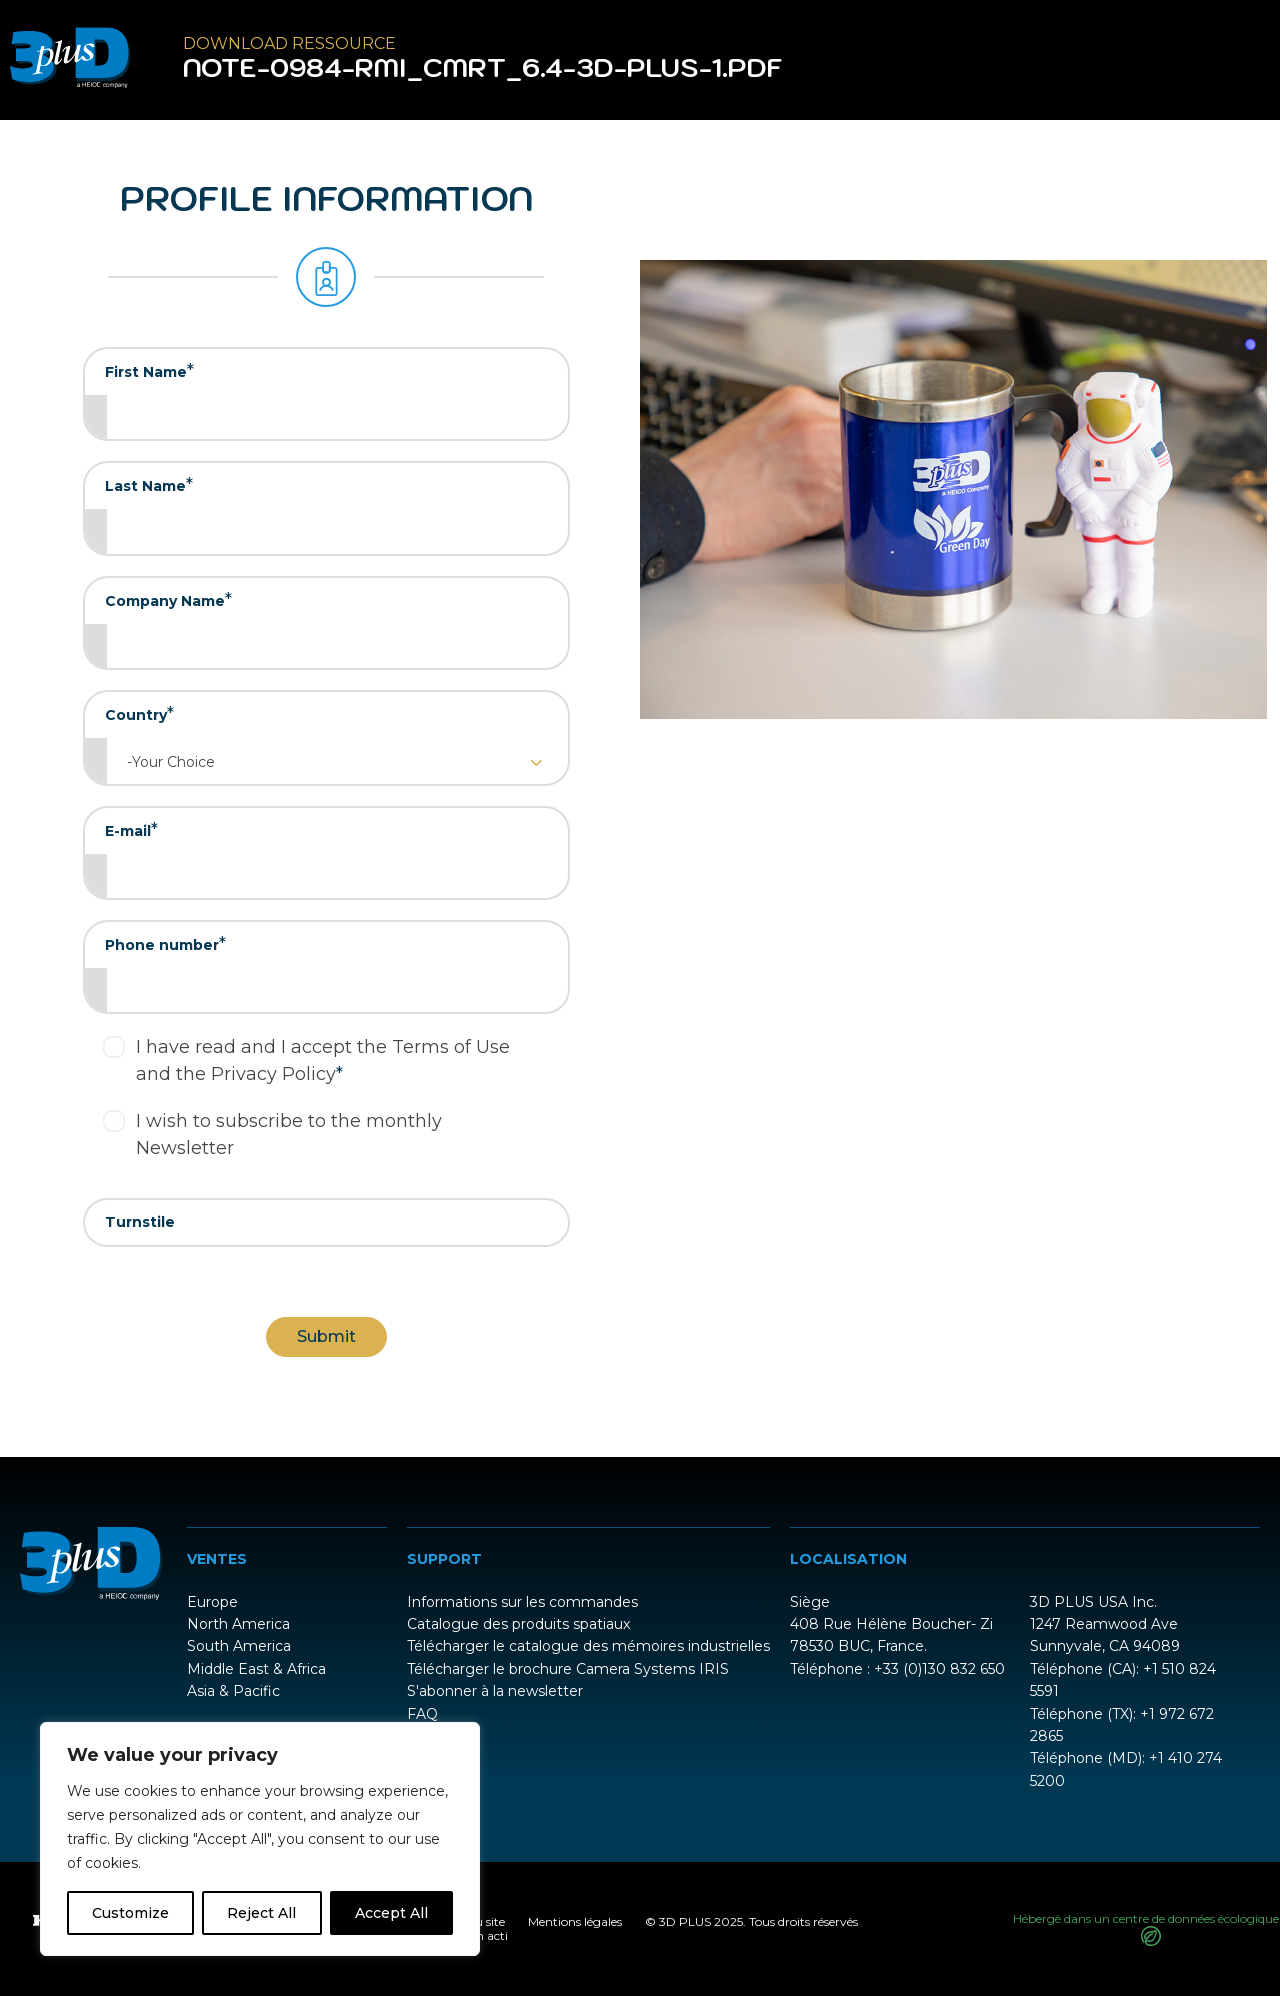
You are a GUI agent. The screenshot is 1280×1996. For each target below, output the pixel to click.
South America (239, 1646)
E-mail (131, 830)
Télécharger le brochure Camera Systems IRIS (568, 1669)
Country (139, 714)
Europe (212, 1602)
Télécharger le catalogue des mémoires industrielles (588, 1646)
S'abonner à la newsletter (495, 1691)
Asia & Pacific (233, 1691)
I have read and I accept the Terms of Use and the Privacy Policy (323, 1060)
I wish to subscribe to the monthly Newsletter (289, 1134)
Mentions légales (575, 1921)
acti (497, 1935)
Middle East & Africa (256, 1669)
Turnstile (140, 1222)
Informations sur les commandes (522, 1602)
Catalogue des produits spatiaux (518, 1624)
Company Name (168, 600)
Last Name (149, 485)
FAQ (422, 1714)
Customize (130, 1913)
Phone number (165, 944)
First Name (149, 371)
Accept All (391, 1913)
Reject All (261, 1913)
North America (238, 1624)
